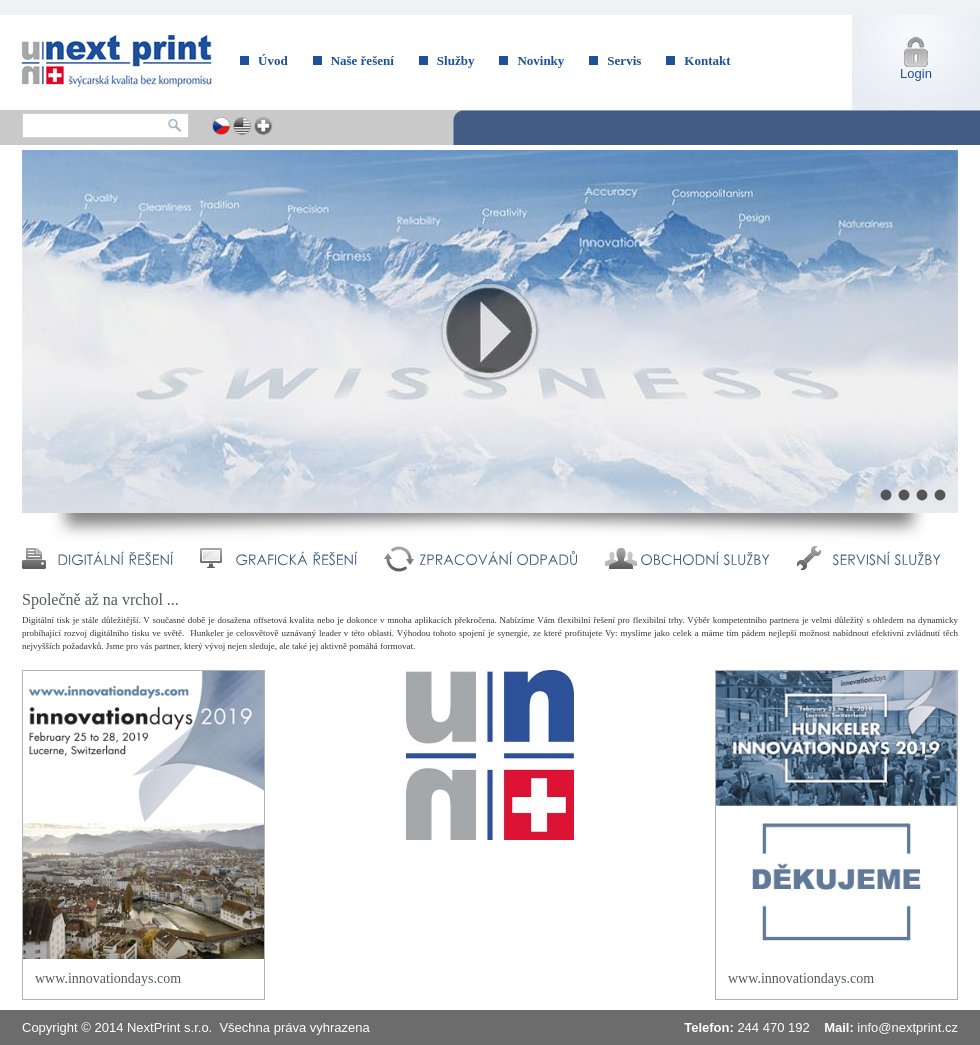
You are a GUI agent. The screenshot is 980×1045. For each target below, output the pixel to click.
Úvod (273, 60)
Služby (456, 60)
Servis (624, 60)
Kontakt (707, 60)
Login (916, 73)
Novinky (540, 60)
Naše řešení (362, 60)
